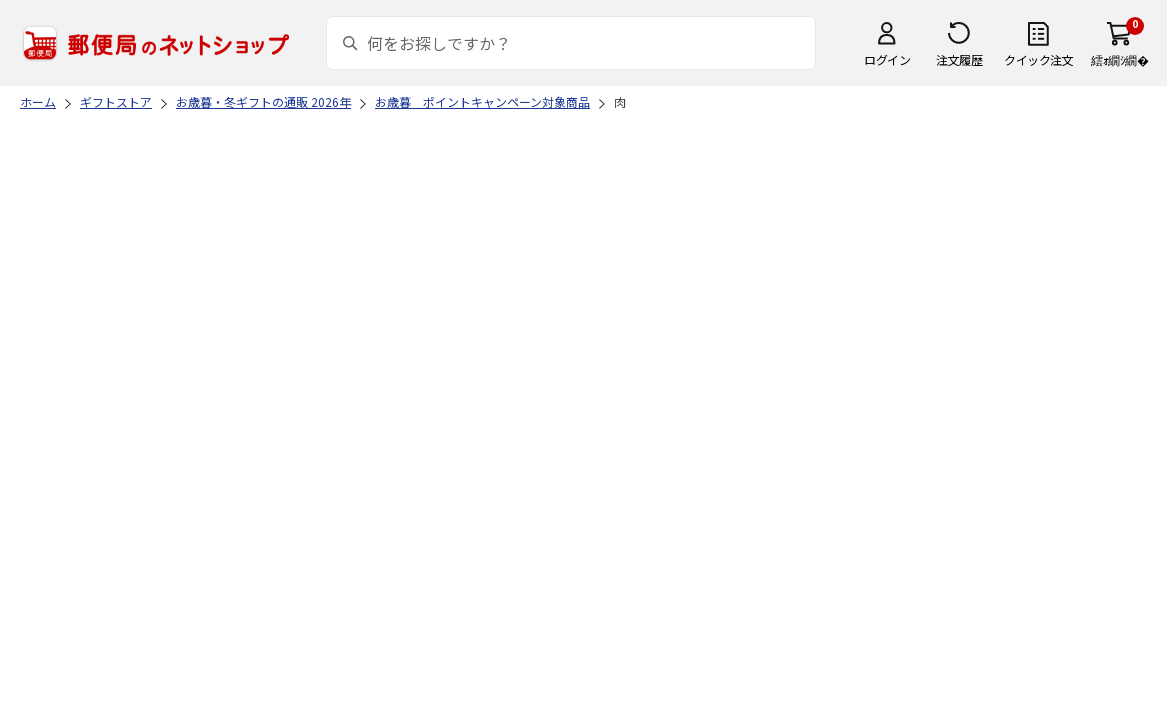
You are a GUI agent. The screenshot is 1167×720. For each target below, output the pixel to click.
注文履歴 (959, 59)
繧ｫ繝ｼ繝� (1119, 59)
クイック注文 (1038, 59)
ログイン (887, 59)
